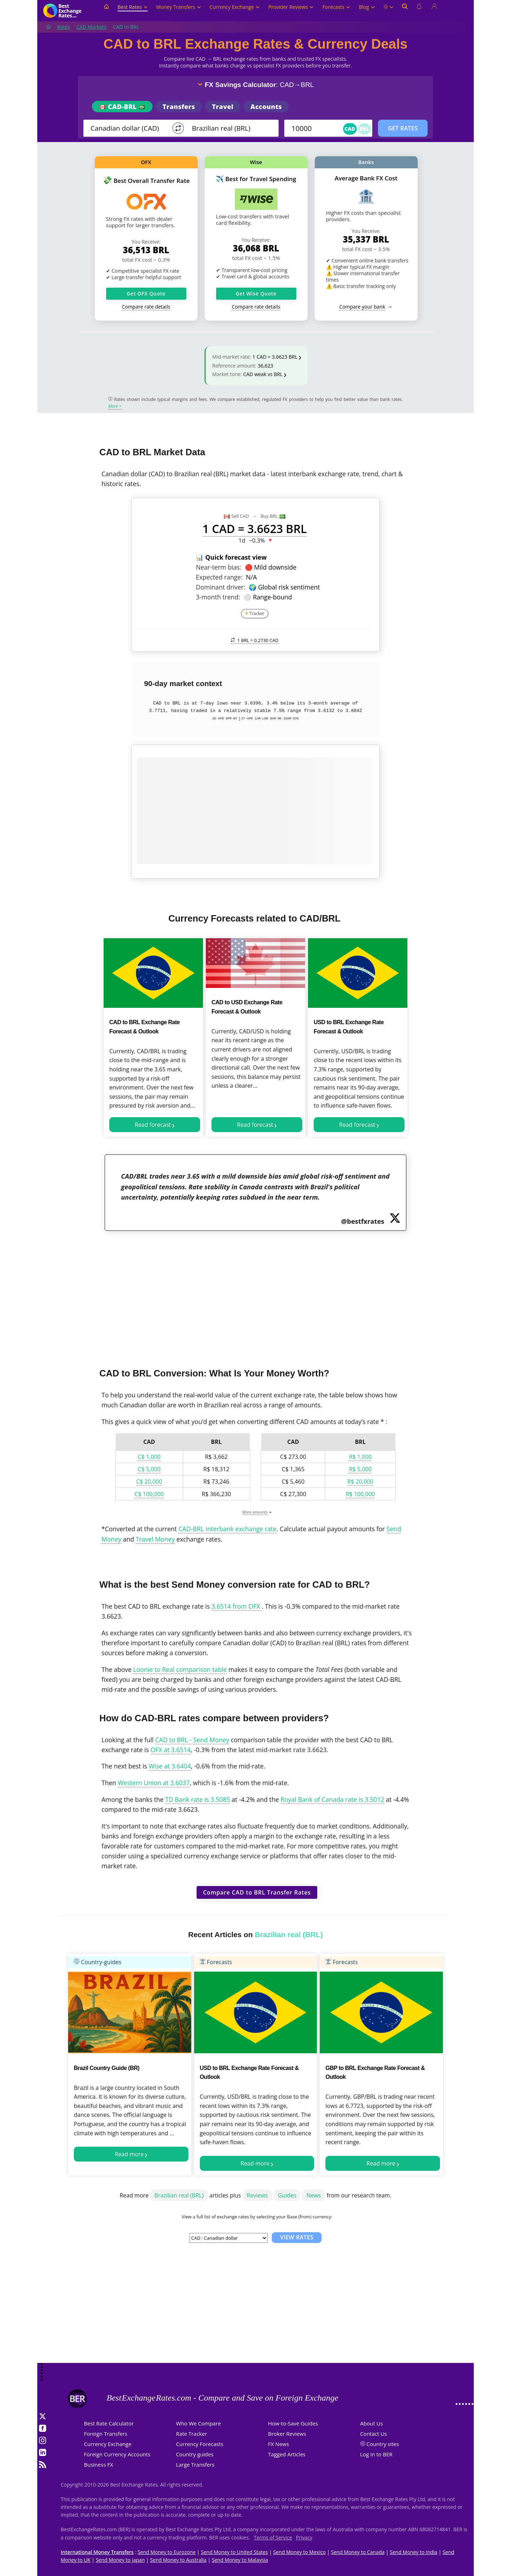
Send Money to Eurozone (167, 2552)
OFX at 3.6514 (170, 1749)
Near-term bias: (218, 567)
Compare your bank (362, 306)
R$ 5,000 (360, 1469)
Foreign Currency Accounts (117, 2454)
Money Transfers (178, 7)
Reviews (257, 2195)
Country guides (195, 2454)
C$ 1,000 (149, 1457)
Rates (63, 26)
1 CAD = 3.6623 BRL (274, 356)
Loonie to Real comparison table (180, 1669)
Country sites (383, 2443)
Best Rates (132, 7)
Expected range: (219, 577)
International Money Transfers (97, 2552)
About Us (371, 2423)
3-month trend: (218, 597)
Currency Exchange (235, 7)
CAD (350, 128)
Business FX (98, 2464)
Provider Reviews (291, 7)
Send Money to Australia (178, 2559)
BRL (364, 128)
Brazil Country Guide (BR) (106, 2068)
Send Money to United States (234, 2552)
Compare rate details (146, 306)
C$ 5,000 (149, 1469)
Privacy (304, 2537)
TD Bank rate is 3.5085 (197, 1799)
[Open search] (405, 11)
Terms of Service (273, 2537)
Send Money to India (414, 2552)
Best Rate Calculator (109, 2423)
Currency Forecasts (200, 2443)
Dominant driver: (220, 587)
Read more (129, 2154)
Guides (287, 2195)
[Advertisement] (255, 1294)
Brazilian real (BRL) (179, 2195)
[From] (128, 128)
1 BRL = (255, 640)
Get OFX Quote (146, 293)
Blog (367, 7)
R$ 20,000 (360, 1481)
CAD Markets (91, 26)
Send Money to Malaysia (240, 2559)
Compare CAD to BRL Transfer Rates (257, 1892)
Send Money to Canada (358, 2552)
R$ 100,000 (360, 1494)
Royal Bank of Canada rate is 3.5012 (332, 1799)
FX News (278, 2443)
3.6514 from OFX (236, 1606)
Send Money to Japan (120, 2559)
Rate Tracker (191, 2433)
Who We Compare (198, 2423)
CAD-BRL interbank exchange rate (227, 1529)
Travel (222, 106)
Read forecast (153, 1125)
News (313, 2195)
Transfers (179, 106)
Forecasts (336, 7)
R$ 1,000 (360, 1457)
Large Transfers (195, 2464)
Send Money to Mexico (299, 2552)
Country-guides (97, 1962)
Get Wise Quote (256, 293)
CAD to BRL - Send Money (192, 1739)
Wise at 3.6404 (170, 1766)
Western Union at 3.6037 (154, 1782)
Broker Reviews (287, 2433)
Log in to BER (376, 2454)
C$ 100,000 (149, 1494)
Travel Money (155, 1539)
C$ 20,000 (149, 1481)
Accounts (266, 106)
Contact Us (373, 2433)
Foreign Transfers (105, 2433)
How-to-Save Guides (293, 2423)
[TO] (230, 128)
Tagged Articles (287, 2454)
